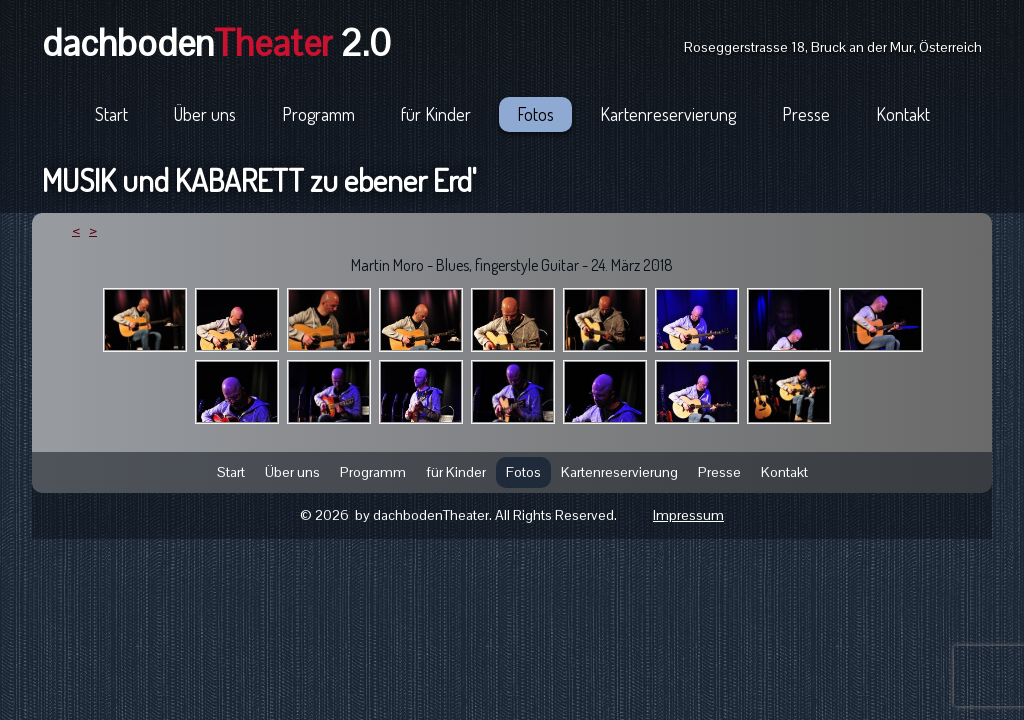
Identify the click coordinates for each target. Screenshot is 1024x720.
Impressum (688, 515)
